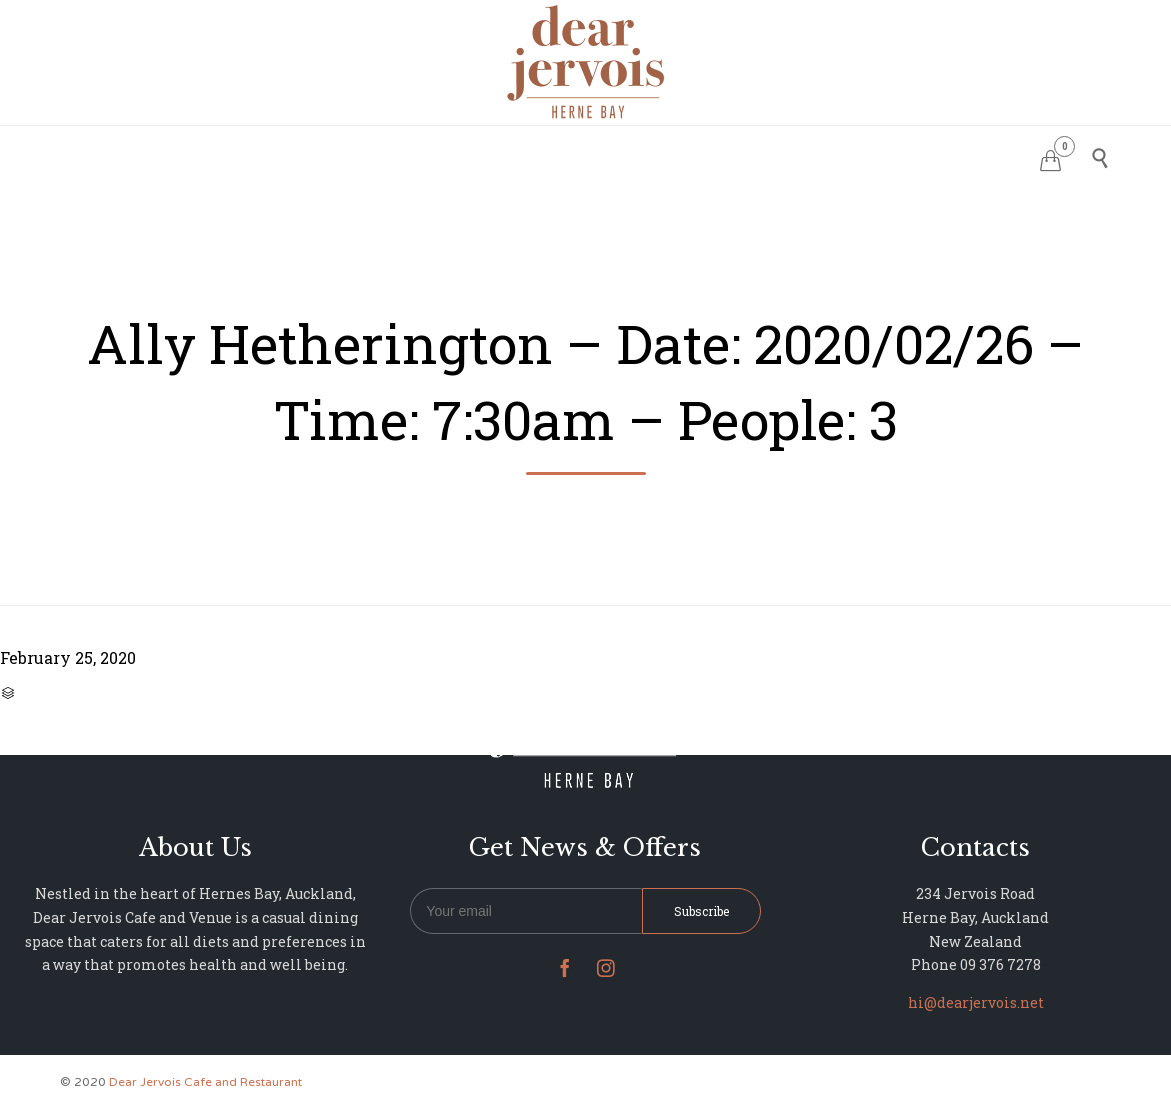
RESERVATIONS (436, 155)
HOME (335, 155)
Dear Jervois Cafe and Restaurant (205, 1082)
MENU (538, 155)
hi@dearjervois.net (976, 1002)
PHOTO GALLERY (646, 155)
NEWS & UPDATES (794, 155)
